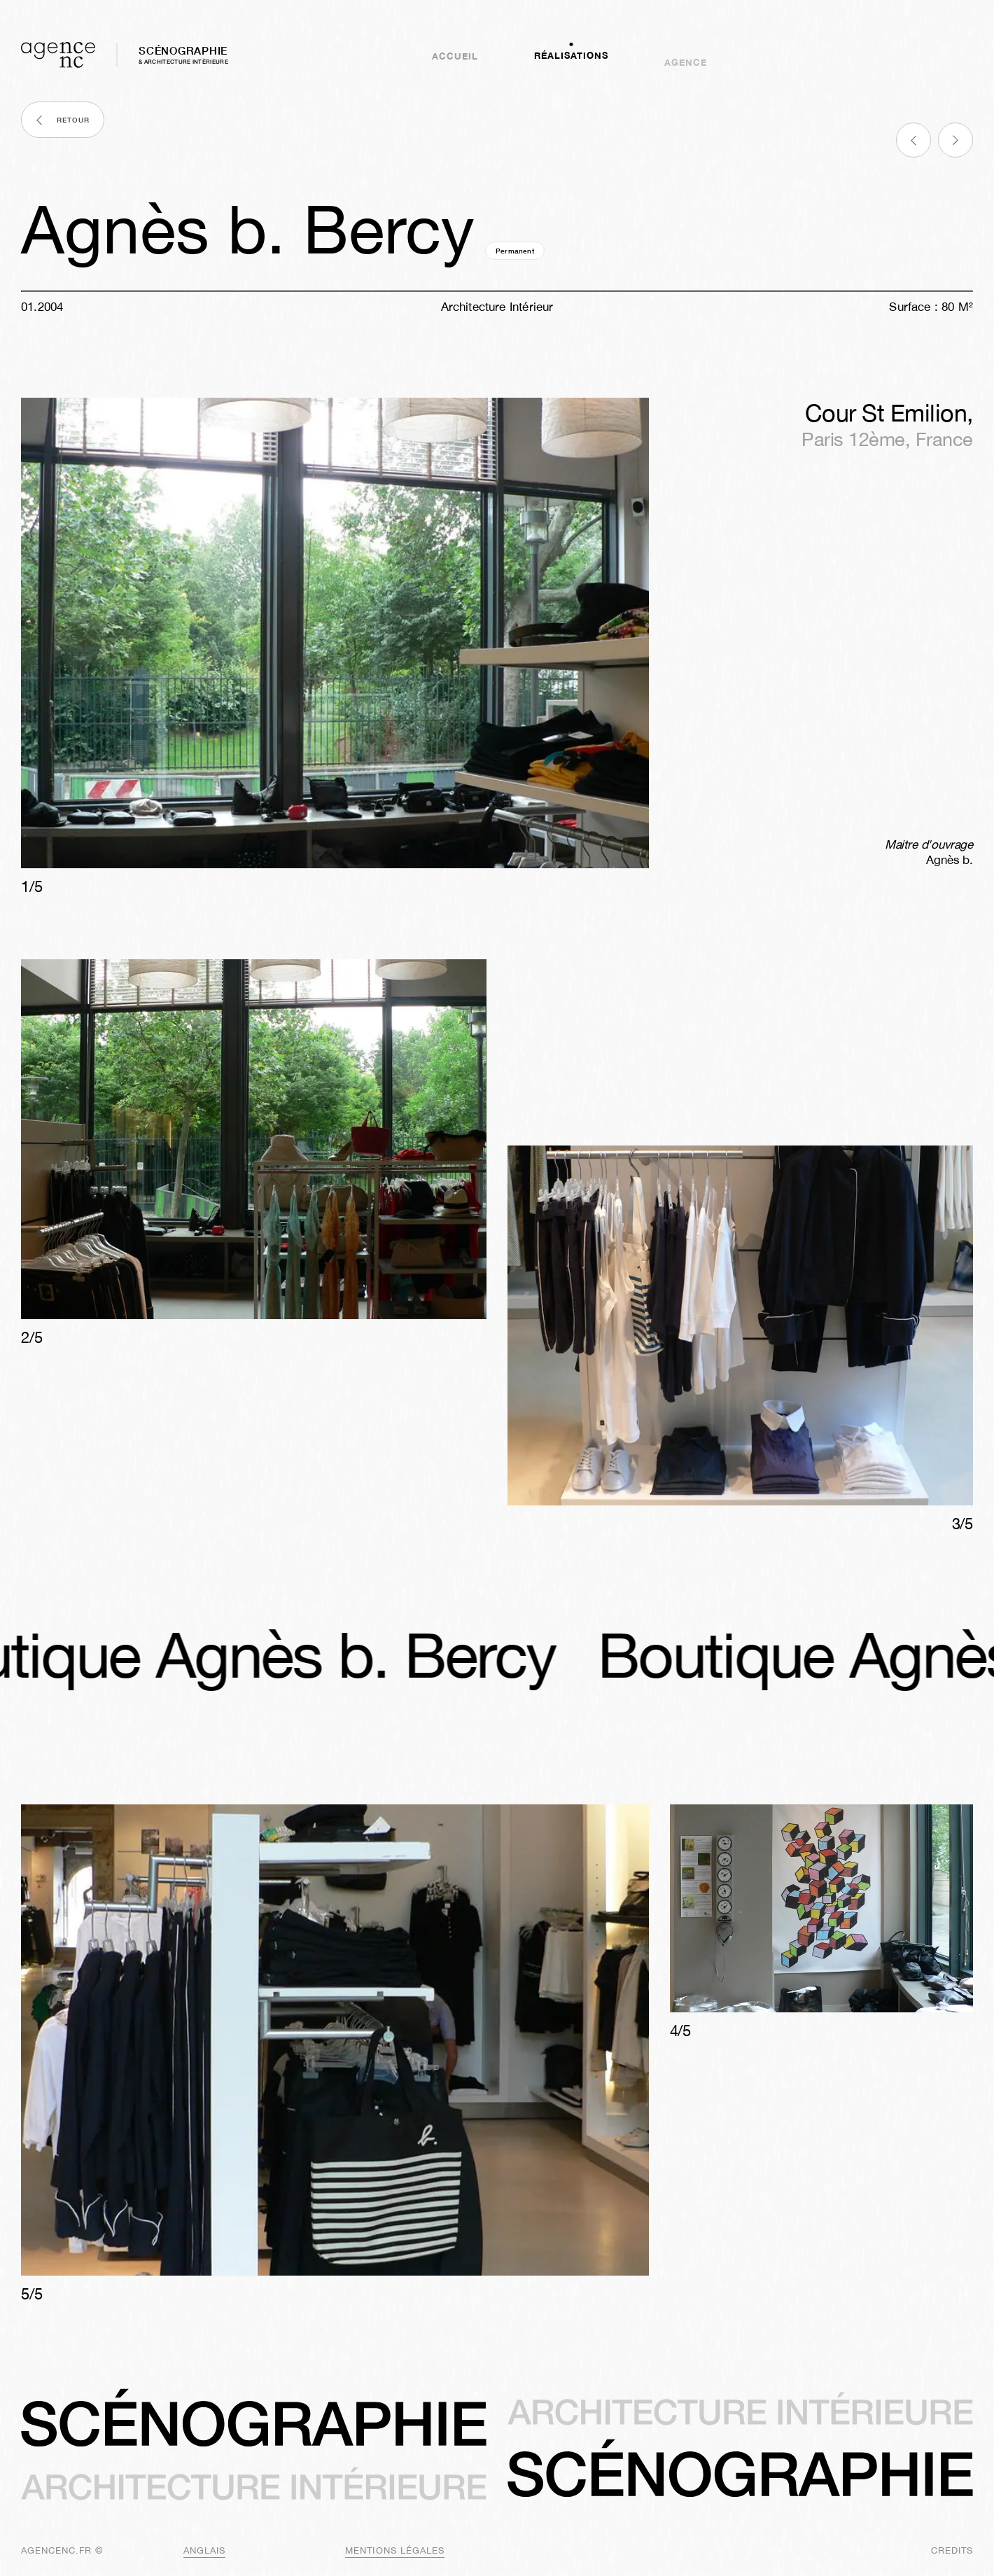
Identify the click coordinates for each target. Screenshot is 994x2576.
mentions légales (394, 2550)
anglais (204, 2550)
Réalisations (571, 63)
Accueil (455, 55)
